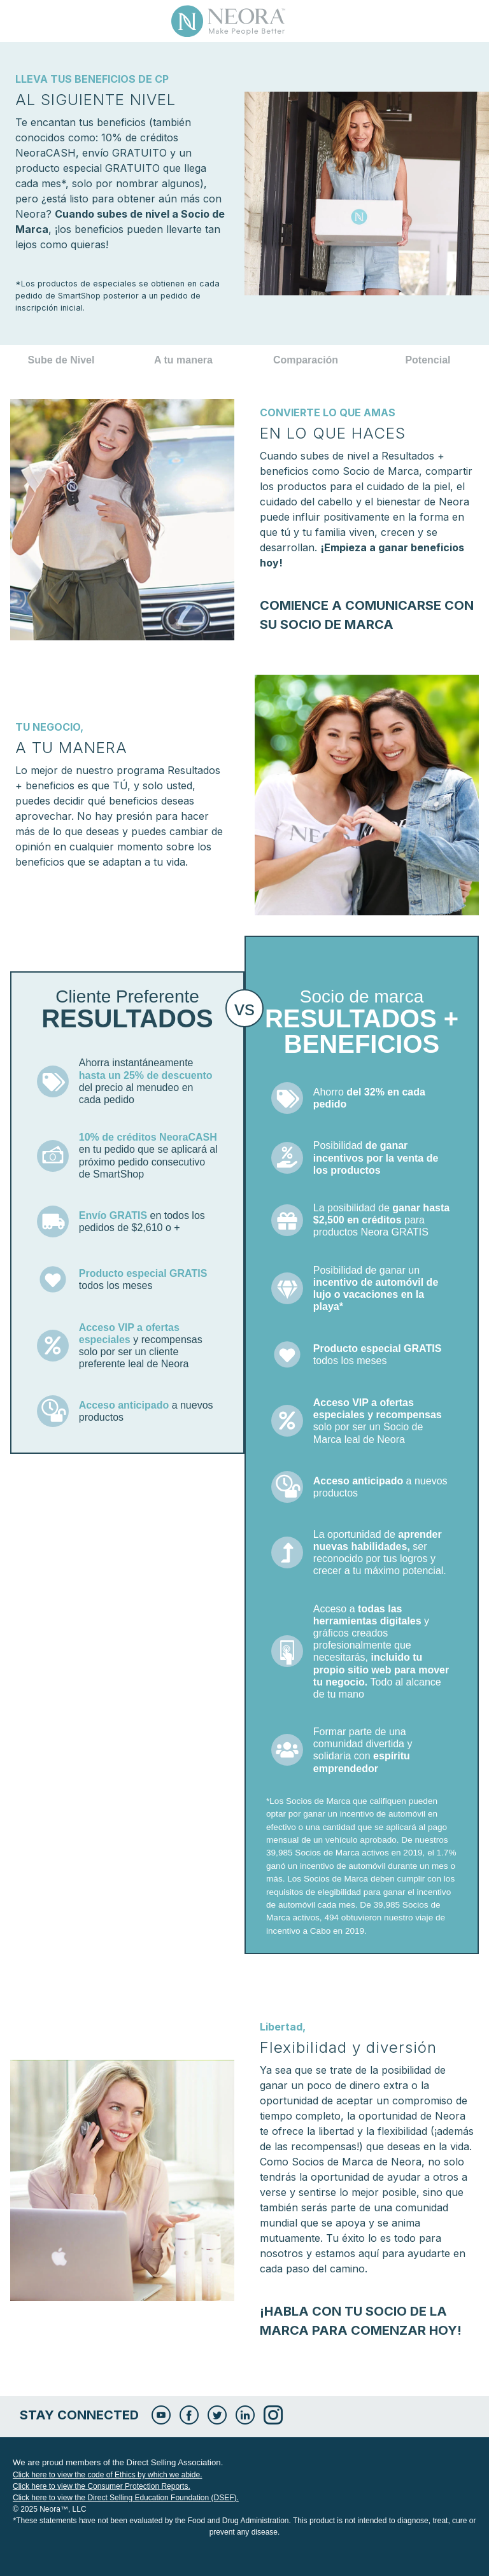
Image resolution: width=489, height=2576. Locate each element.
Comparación (305, 360)
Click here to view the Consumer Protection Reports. (101, 2486)
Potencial (427, 360)
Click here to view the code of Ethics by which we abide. (107, 2474)
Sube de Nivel (61, 360)
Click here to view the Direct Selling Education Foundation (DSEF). (126, 2497)
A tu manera (183, 360)
